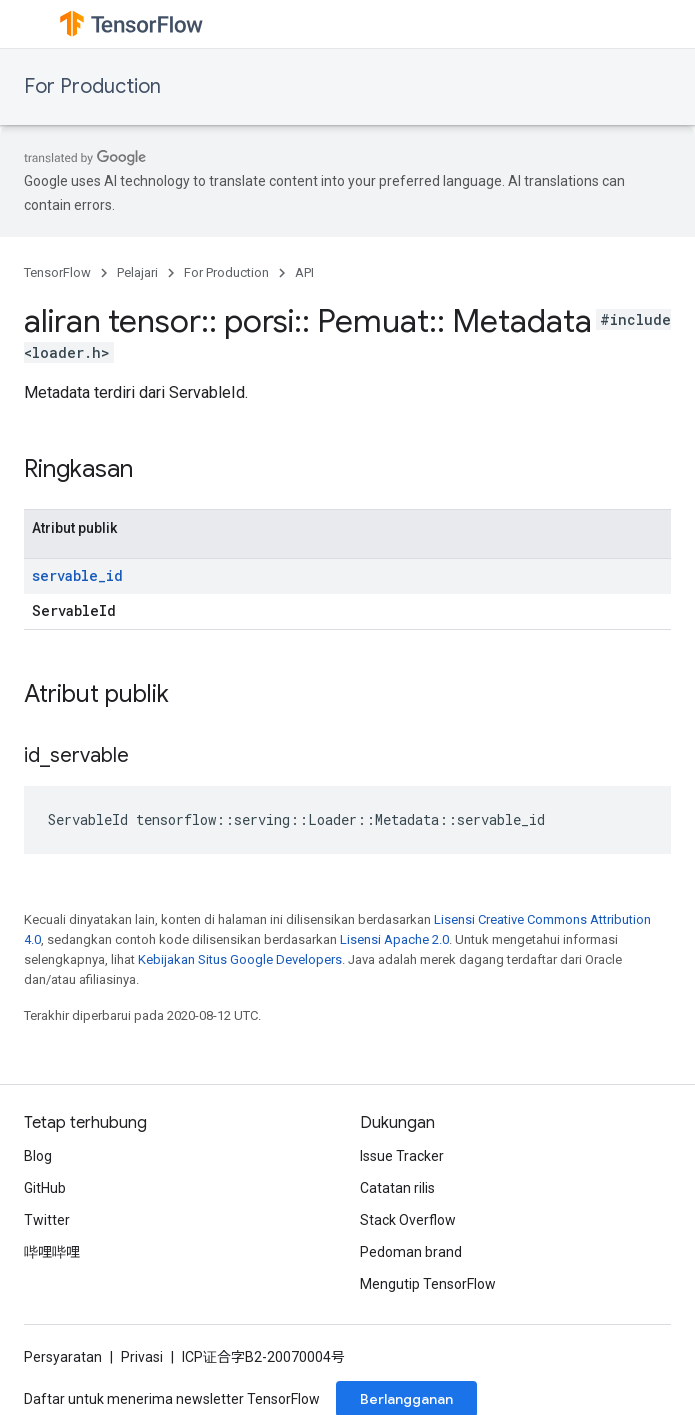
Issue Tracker (402, 1156)
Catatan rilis (397, 1188)
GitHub (45, 1188)
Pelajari (137, 272)
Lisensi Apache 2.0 (394, 939)
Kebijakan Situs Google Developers (240, 959)
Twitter (47, 1220)
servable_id (77, 575)
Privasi (142, 1357)
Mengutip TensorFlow (428, 1284)
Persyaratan (63, 1357)
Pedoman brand (411, 1252)
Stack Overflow (408, 1220)
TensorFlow (57, 272)
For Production (92, 86)
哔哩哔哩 (52, 1252)
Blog (38, 1156)
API (304, 272)
